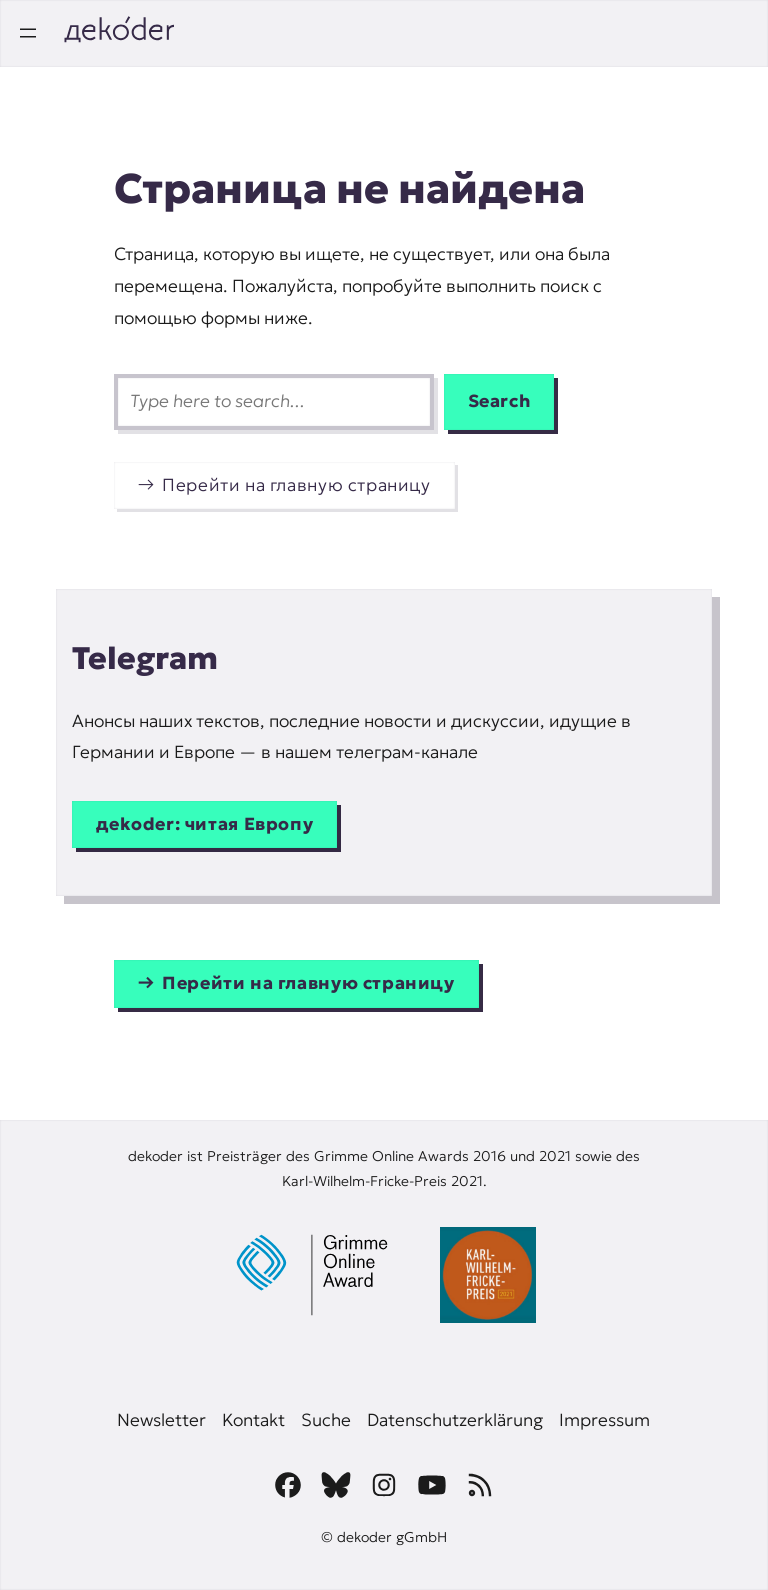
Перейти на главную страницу (296, 485)
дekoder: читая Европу (204, 824)
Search (499, 401)
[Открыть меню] (28, 33)
